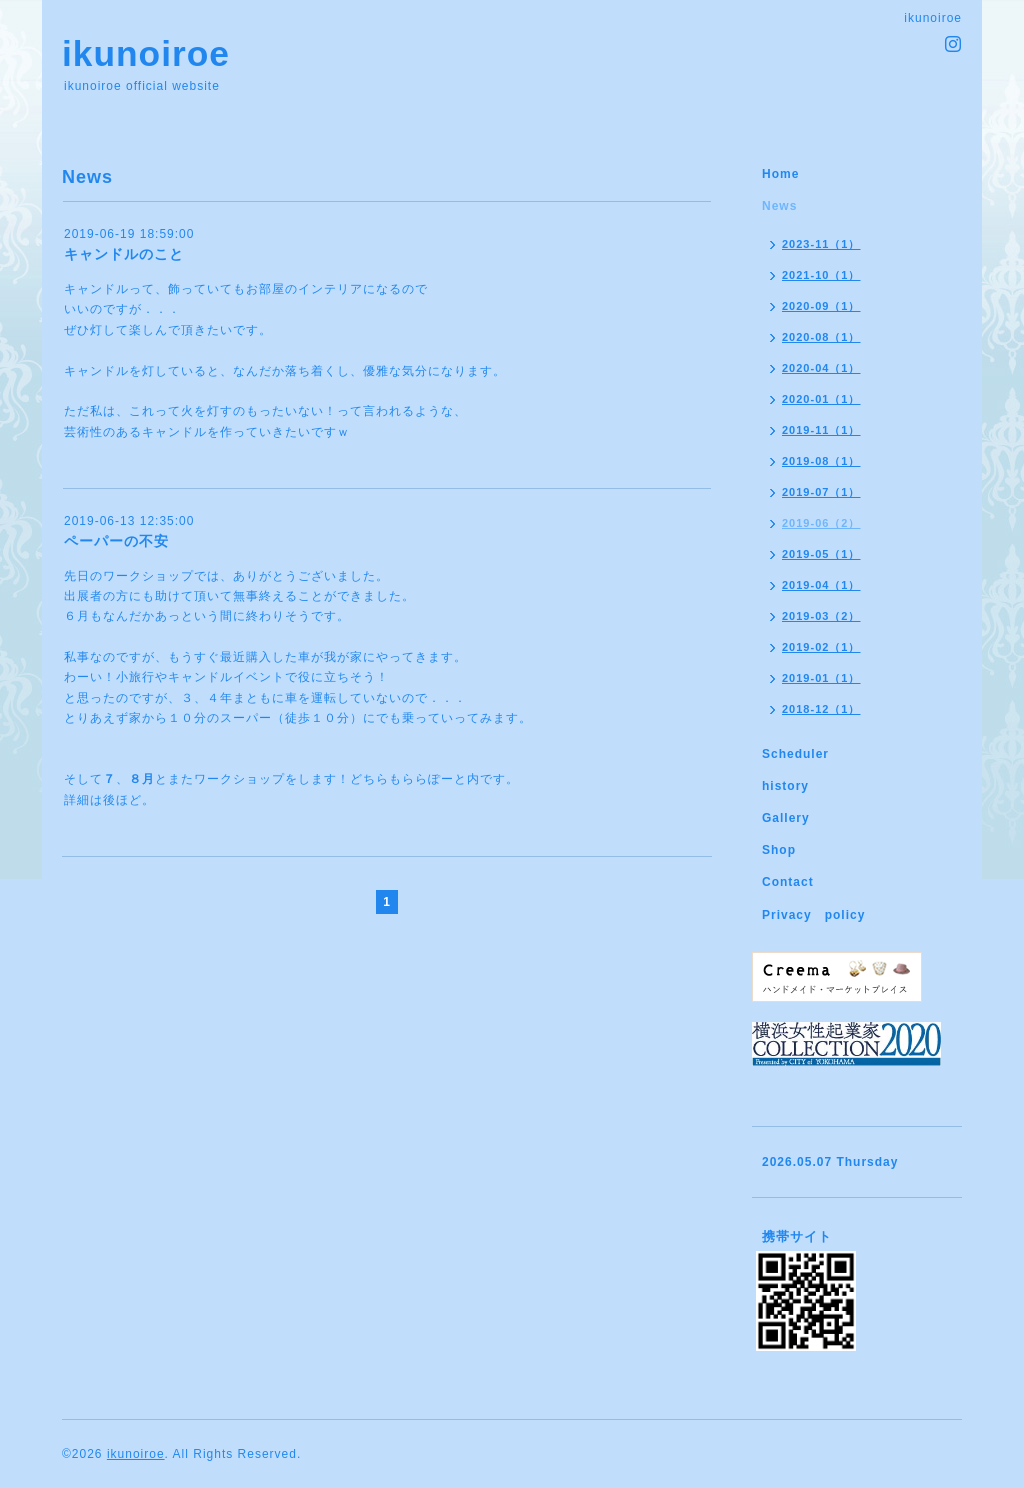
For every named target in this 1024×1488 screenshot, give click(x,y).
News (779, 206)
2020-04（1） (821, 368)
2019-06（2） (821, 523)
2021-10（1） (821, 275)
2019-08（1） (821, 461)
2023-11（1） (821, 244)
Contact (788, 882)
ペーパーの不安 (116, 541)
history (785, 786)
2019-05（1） (821, 554)
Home (780, 174)
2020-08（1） (821, 337)
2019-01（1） (821, 678)
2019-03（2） (821, 616)
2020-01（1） (821, 399)
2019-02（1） (821, 647)
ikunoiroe (146, 53)
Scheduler (795, 754)
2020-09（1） (821, 306)
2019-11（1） (821, 430)
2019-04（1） (821, 585)
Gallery (786, 818)
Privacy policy (813, 915)
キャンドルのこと (124, 254)
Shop (779, 850)
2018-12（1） (821, 709)
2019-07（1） (821, 492)
